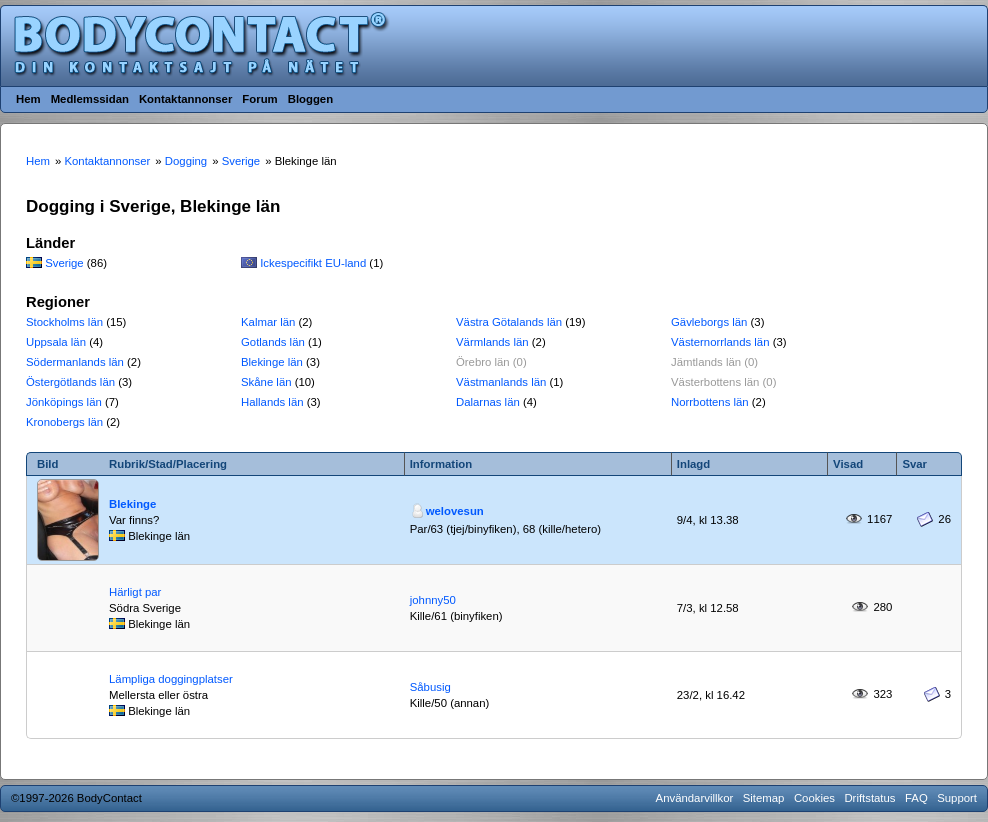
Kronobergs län (64, 422)
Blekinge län (272, 362)
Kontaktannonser (185, 99)
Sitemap (764, 798)
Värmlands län (492, 342)
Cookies (814, 798)
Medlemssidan (90, 99)
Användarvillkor (695, 798)
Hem (28, 99)
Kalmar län (268, 322)
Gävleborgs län (709, 322)
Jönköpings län (64, 402)
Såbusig (430, 687)
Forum (259, 99)
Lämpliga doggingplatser (171, 679)
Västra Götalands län (509, 322)
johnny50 (433, 600)
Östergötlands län (70, 382)
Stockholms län (64, 322)
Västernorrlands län (720, 342)
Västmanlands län (501, 382)
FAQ (916, 798)
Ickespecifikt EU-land (313, 263)
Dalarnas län (488, 402)
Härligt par (135, 592)
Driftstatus (869, 798)
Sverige (64, 263)
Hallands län (272, 402)
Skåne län (266, 382)
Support (957, 798)
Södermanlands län (75, 362)
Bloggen (310, 99)
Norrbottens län (710, 402)
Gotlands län (273, 342)
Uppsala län (56, 342)
